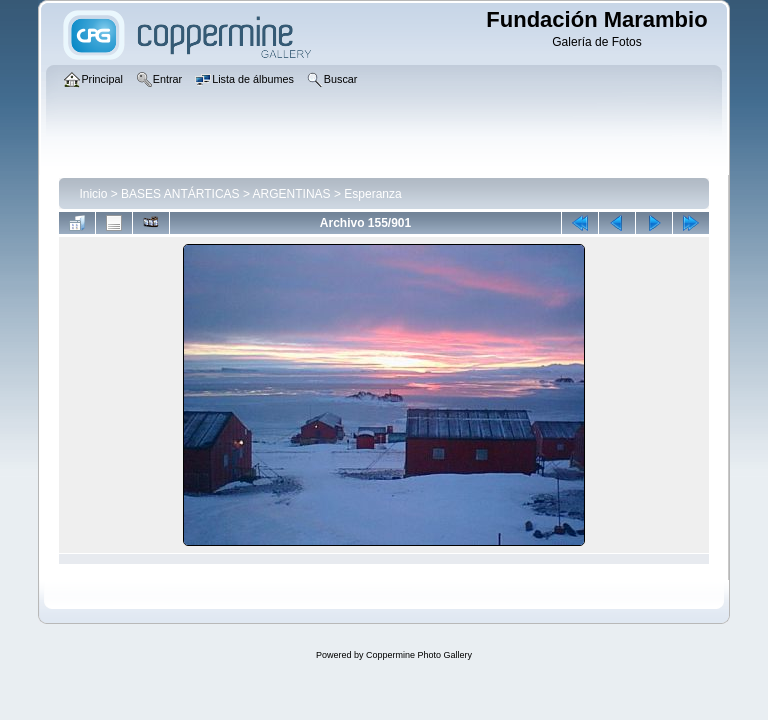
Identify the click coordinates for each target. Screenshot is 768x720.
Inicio (93, 194)
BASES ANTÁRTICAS (180, 194)
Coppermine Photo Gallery (419, 655)
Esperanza (372, 194)
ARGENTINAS (292, 194)
